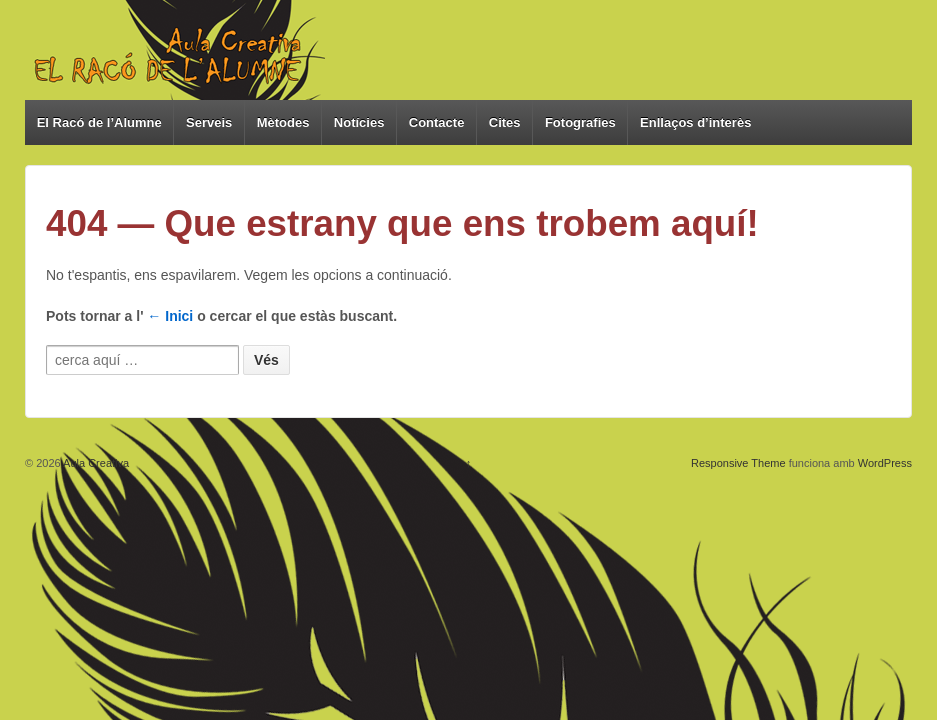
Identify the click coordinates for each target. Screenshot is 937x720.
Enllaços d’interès (695, 122)
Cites (505, 122)
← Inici (170, 316)
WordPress (885, 463)
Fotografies (580, 122)
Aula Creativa (95, 463)
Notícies (359, 122)
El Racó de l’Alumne (99, 122)
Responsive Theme (738, 463)
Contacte (437, 122)
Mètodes (283, 122)
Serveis (209, 122)
